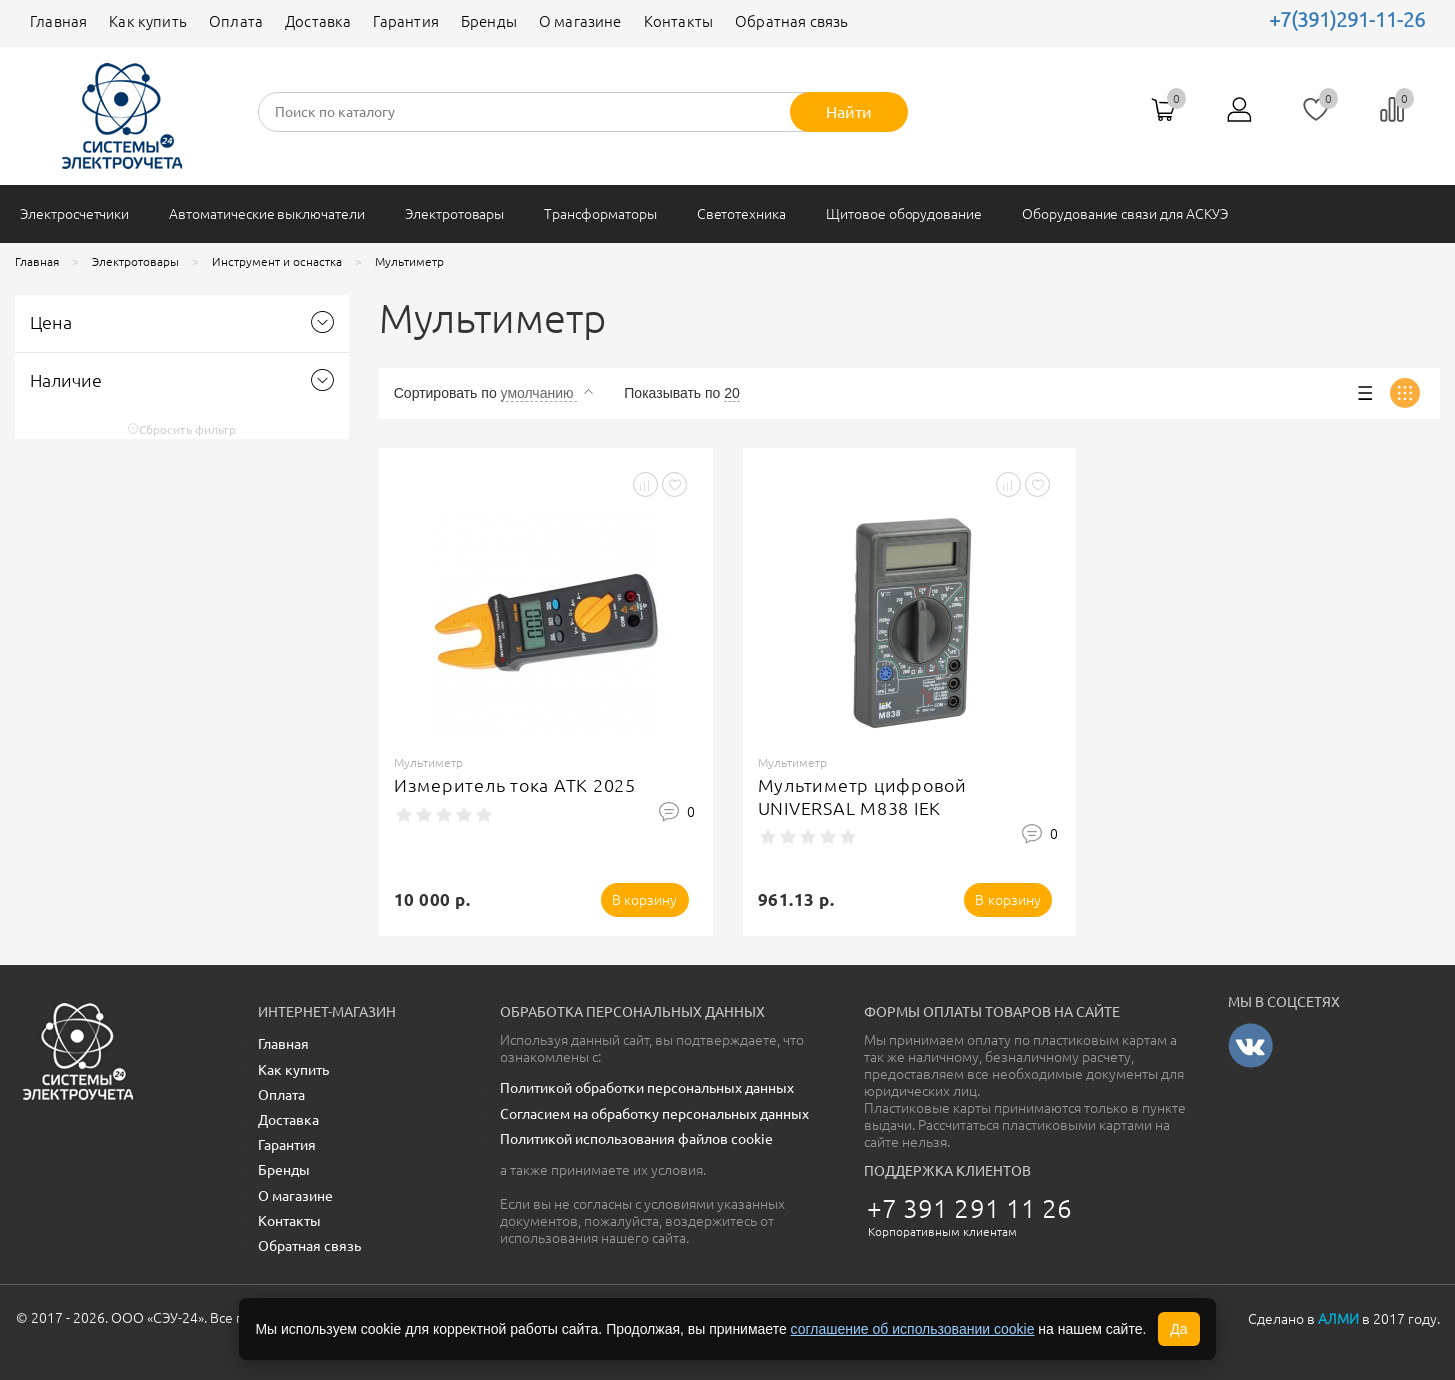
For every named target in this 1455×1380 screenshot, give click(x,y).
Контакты (678, 21)
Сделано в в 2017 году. (1344, 1319)
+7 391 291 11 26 (970, 1208)
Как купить (148, 21)
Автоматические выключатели (267, 214)
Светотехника (741, 214)
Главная (58, 21)
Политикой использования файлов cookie (636, 1139)
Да (1178, 1329)
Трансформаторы (600, 214)
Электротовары (454, 214)
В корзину (645, 900)
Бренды (489, 21)
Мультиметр (409, 261)
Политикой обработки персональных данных (647, 1088)
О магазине (580, 21)
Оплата (236, 21)
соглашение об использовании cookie (913, 1329)
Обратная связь (791, 21)
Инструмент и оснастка (277, 261)
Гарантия (405, 21)
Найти (849, 112)
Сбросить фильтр (181, 429)
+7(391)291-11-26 (1347, 19)
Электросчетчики (74, 214)
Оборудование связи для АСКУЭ (1125, 214)
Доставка (318, 21)
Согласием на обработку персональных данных (654, 1114)
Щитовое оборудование (904, 214)
